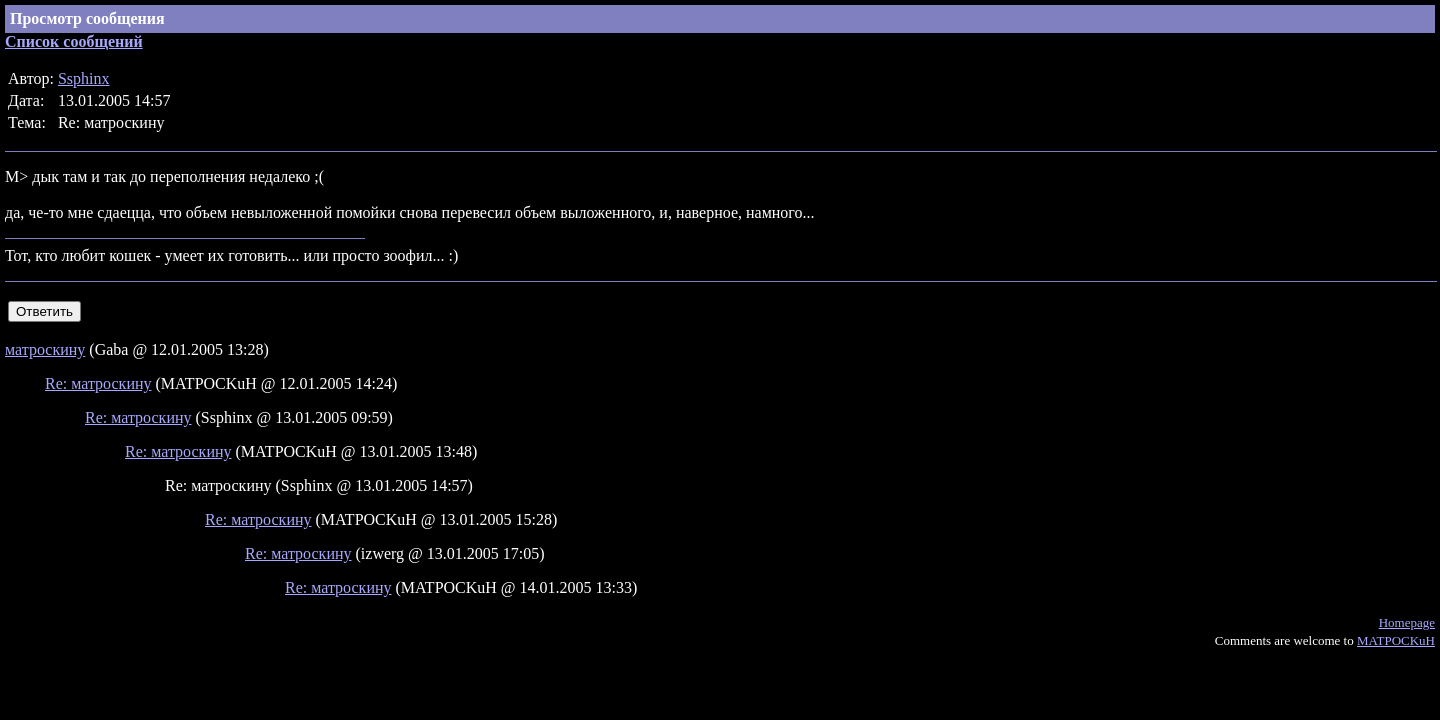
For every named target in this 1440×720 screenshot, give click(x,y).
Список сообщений (74, 41)
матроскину (45, 349)
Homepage (1407, 622)
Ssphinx (84, 78)
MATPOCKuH (1396, 640)
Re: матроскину (98, 383)
